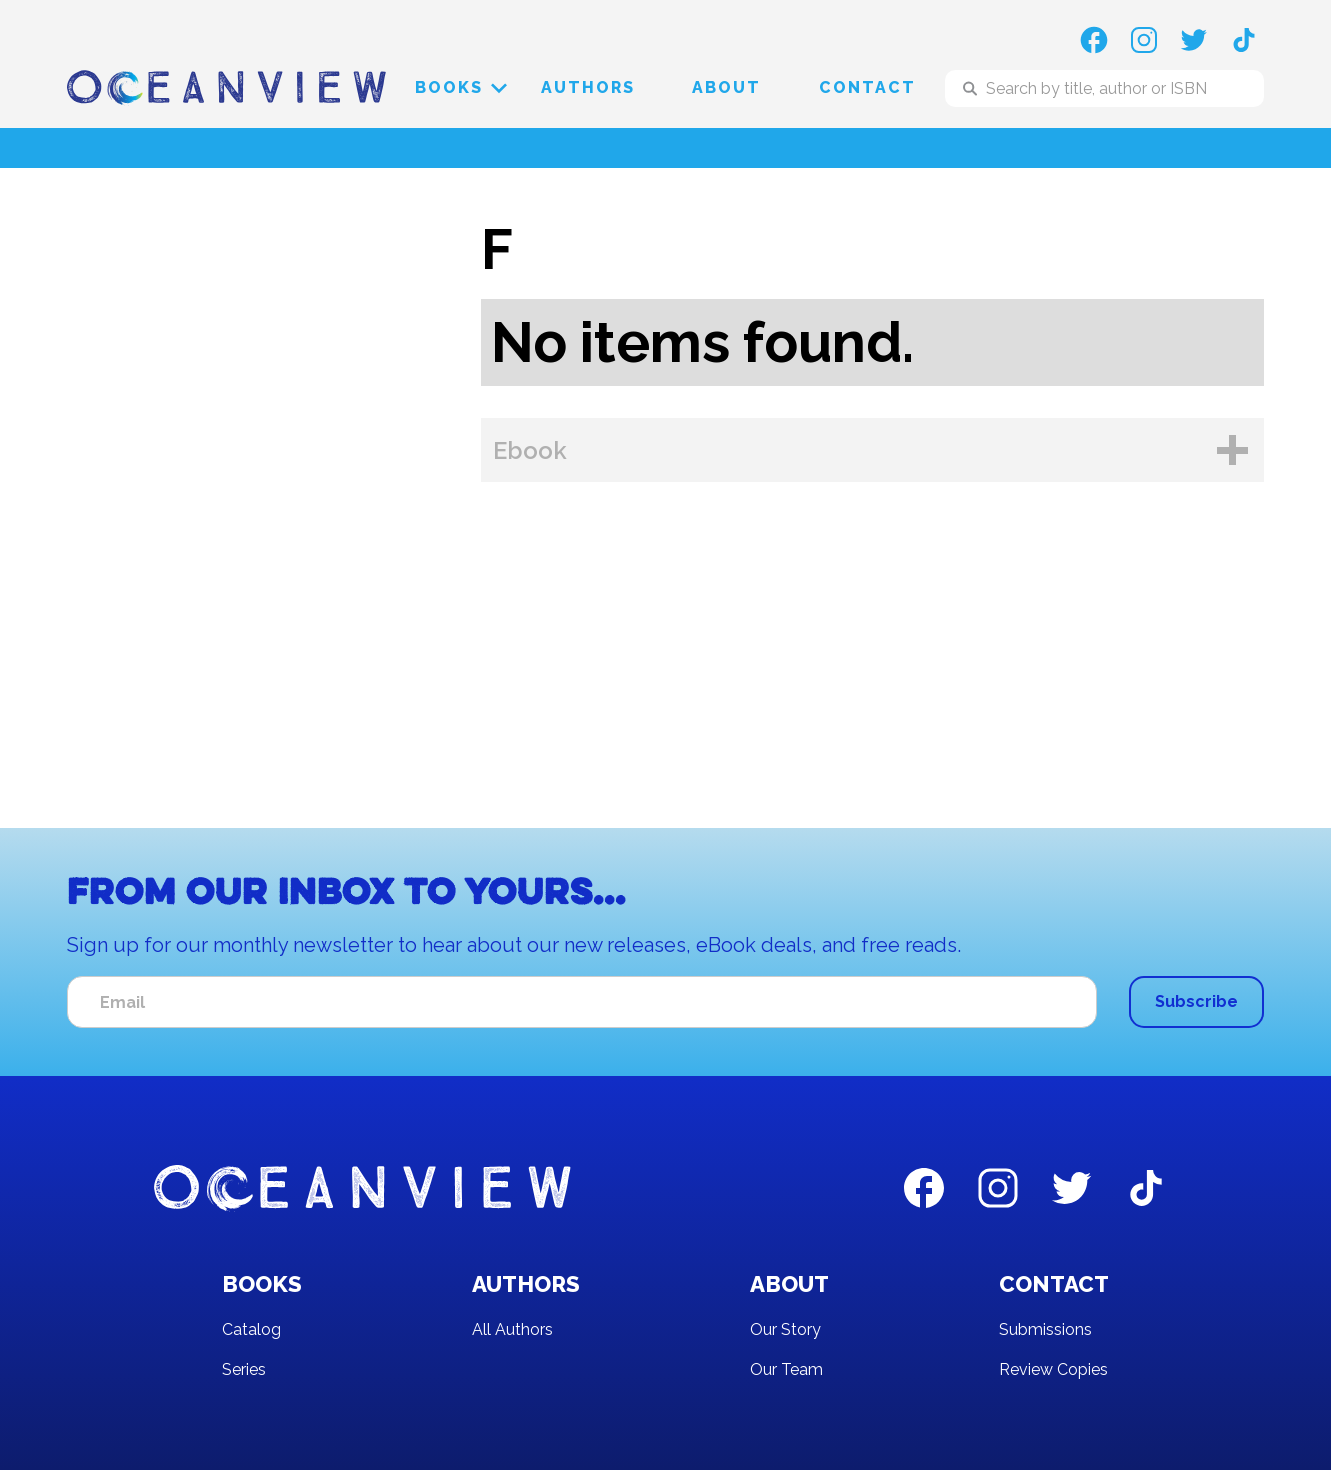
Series (244, 1369)
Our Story (785, 1329)
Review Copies (1053, 1369)
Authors (588, 87)
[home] (226, 88)
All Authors (512, 1329)
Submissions (1045, 1329)
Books (449, 87)
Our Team (786, 1369)
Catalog (251, 1329)
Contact (867, 87)
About (726, 87)
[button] (449, 88)
